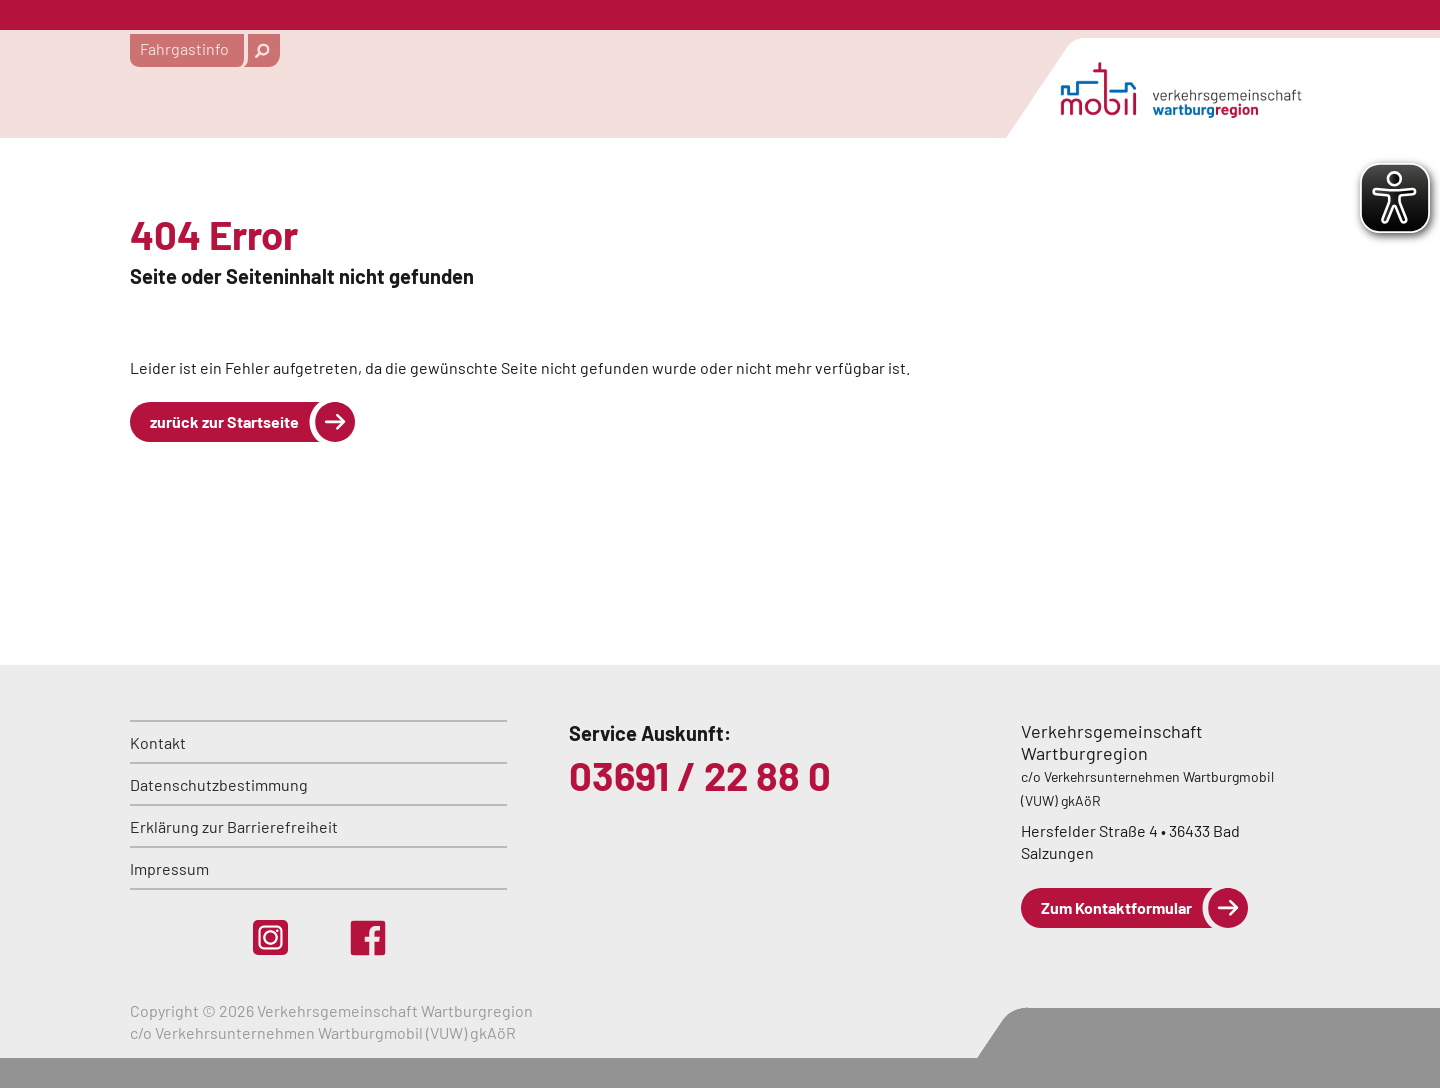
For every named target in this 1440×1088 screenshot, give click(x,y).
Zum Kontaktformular (1116, 907)
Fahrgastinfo (184, 48)
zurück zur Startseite (224, 421)
